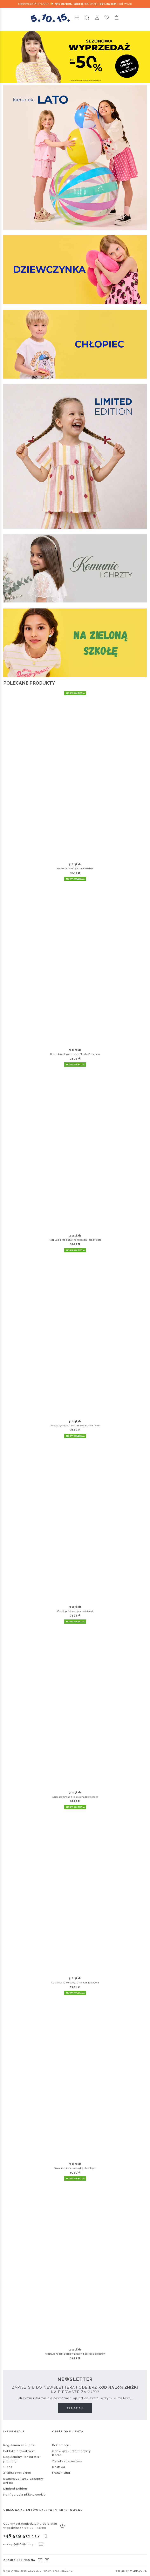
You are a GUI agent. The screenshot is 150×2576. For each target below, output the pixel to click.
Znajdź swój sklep (17, 2472)
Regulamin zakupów (19, 2445)
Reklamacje (61, 2445)
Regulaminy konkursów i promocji (22, 2459)
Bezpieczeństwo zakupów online (23, 2480)
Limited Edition (15, 2488)
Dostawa (58, 2467)
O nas (7, 2467)
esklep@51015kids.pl (19, 2544)
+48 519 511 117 (21, 2535)
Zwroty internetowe (67, 2461)
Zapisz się (75, 2408)
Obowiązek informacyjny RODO (71, 2453)
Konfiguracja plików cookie (24, 2494)
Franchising (61, 2472)
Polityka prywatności (19, 2451)
